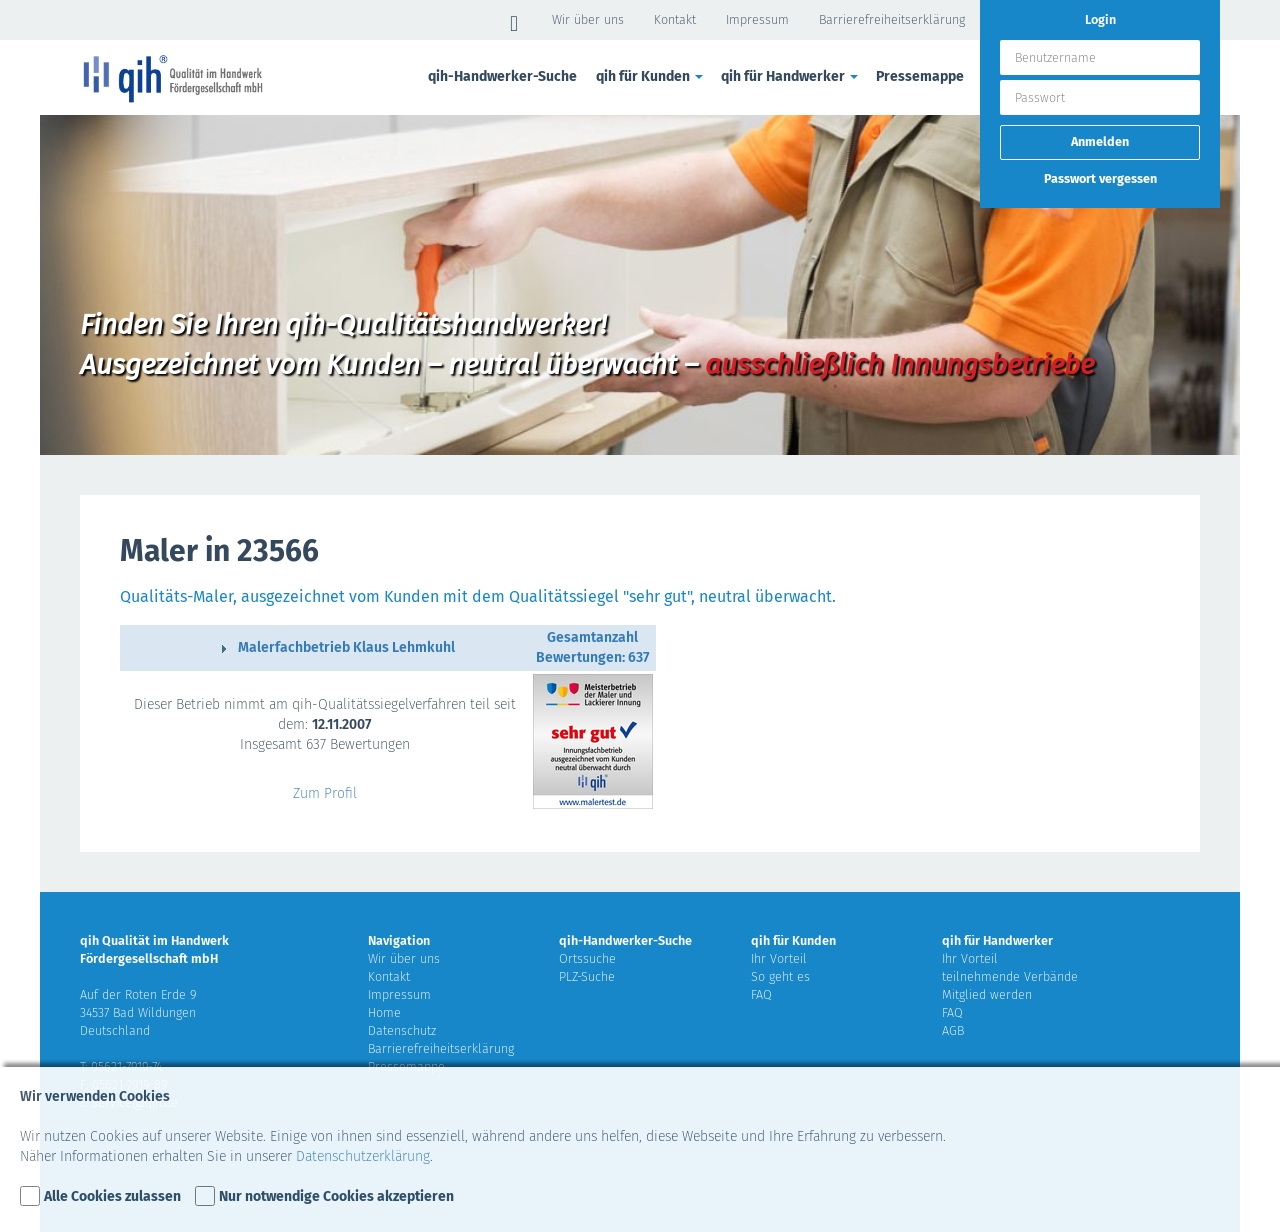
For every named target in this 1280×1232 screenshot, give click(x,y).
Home (384, 1012)
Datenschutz (402, 1030)
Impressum (757, 19)
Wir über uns (588, 19)
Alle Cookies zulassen (112, 1196)
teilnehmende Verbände (1010, 976)
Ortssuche (587, 958)
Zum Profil (325, 793)
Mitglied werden (987, 994)
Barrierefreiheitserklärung (892, 19)
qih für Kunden (651, 76)
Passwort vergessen (1100, 178)
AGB (953, 1030)
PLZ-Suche (587, 976)
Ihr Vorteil (779, 958)
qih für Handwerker (791, 76)
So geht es (780, 976)
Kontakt (675, 19)
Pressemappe (920, 76)
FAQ (761, 994)
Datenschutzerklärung (363, 1156)
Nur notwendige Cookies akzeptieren (336, 1196)
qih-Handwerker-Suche (502, 76)
